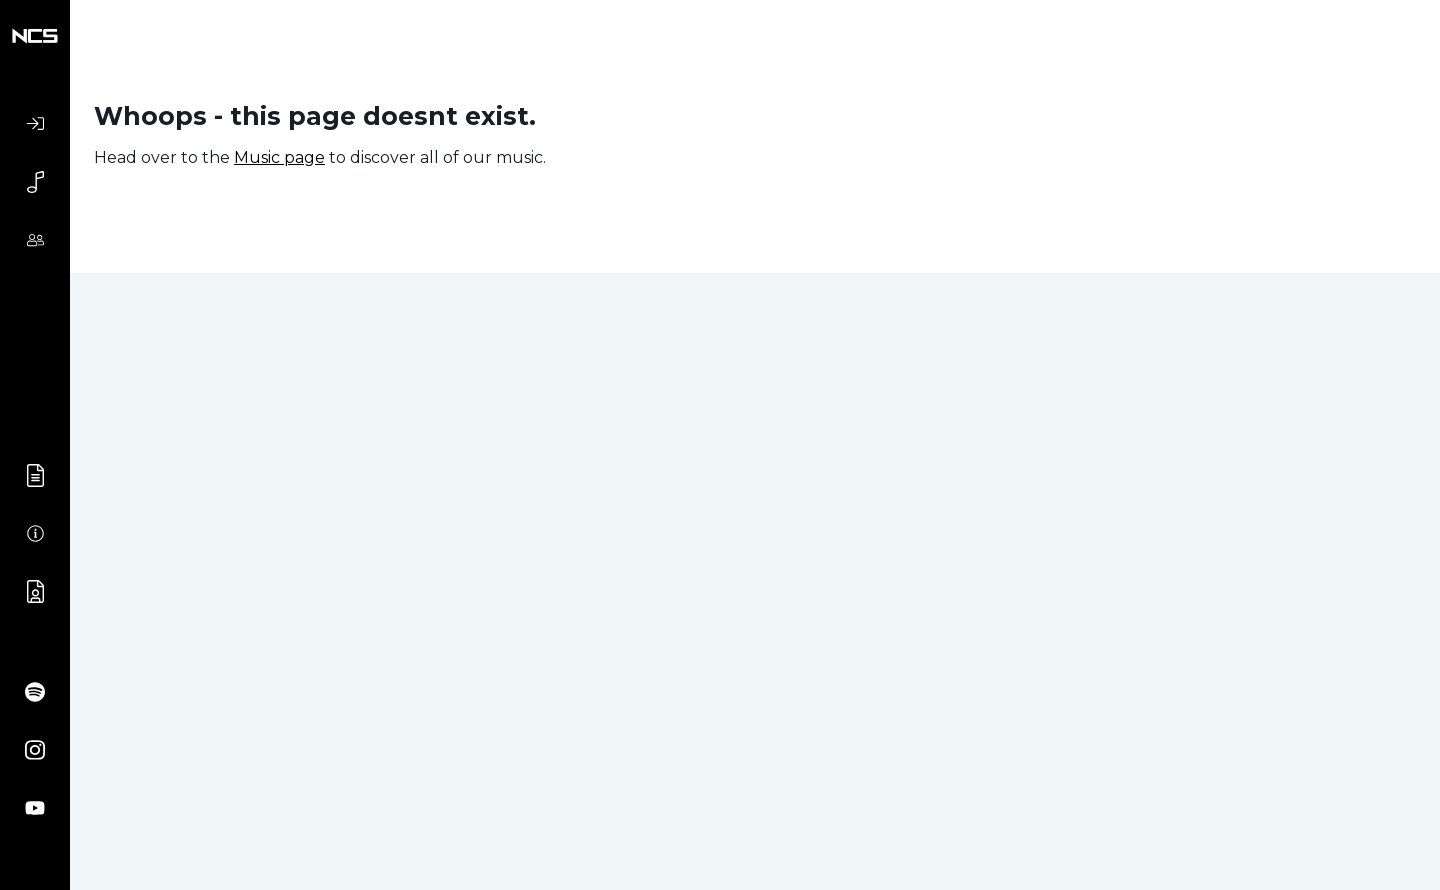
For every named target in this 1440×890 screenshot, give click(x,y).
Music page (279, 157)
